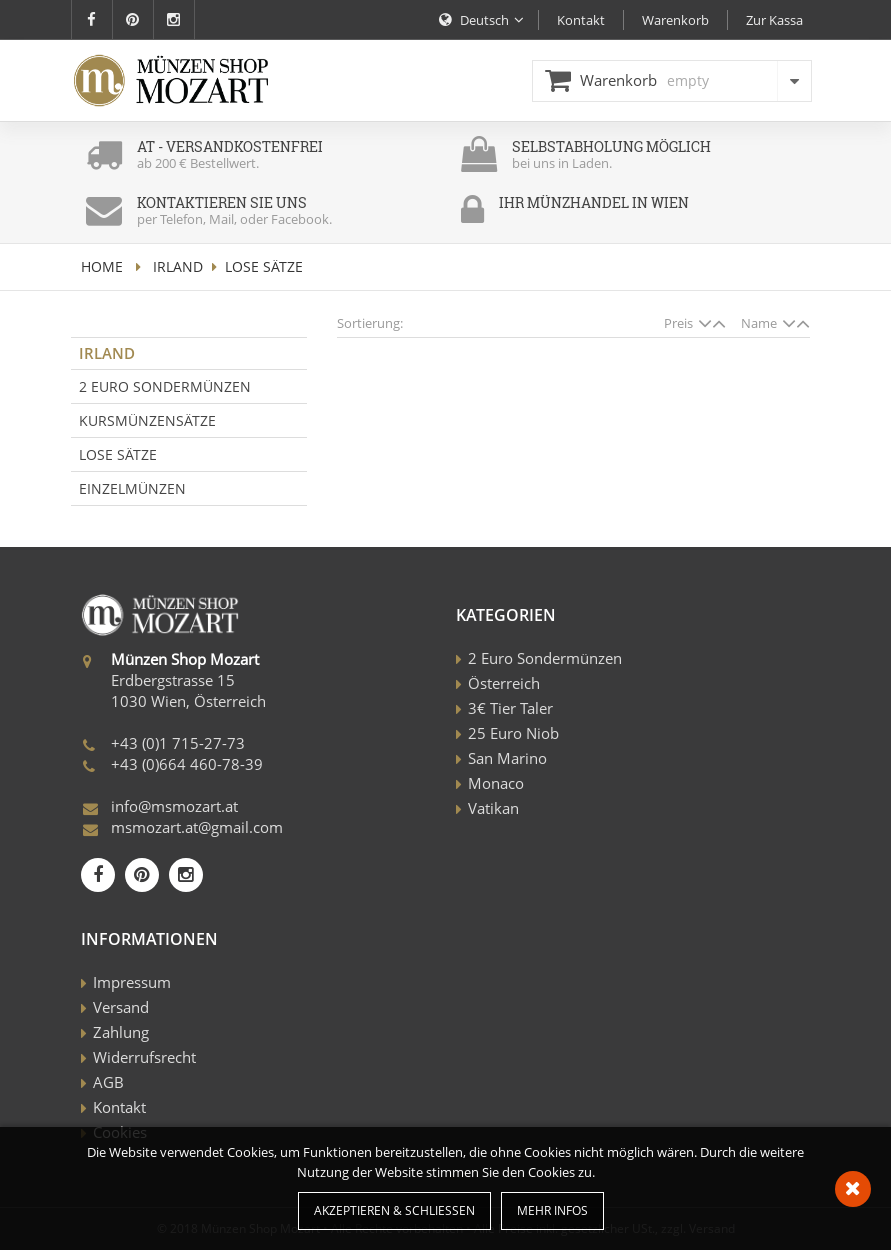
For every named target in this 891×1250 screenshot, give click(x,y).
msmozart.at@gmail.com (197, 827)
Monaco (496, 783)
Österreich (504, 683)
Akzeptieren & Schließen (394, 1210)
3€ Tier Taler (510, 708)
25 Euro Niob (513, 733)
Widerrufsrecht (144, 1057)
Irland (178, 266)
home (102, 266)
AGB (108, 1082)
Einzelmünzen (132, 488)
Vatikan (493, 808)
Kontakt (119, 1107)
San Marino (507, 758)
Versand (121, 1007)
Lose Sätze (118, 454)
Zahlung (121, 1032)
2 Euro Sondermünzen (165, 386)
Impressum (132, 982)
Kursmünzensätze (147, 420)
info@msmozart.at (174, 806)
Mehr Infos (552, 1210)
